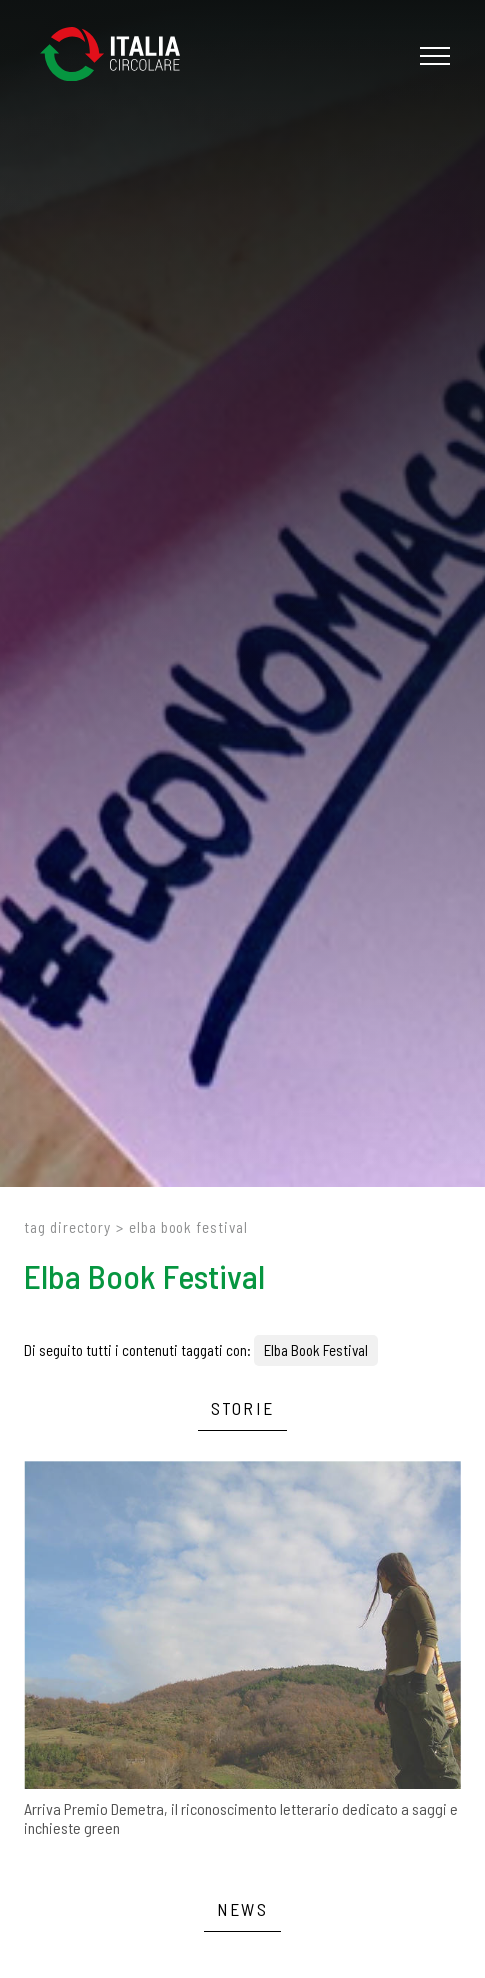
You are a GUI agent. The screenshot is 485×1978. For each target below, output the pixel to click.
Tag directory (67, 1227)
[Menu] (432, 56)
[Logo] (120, 55)
